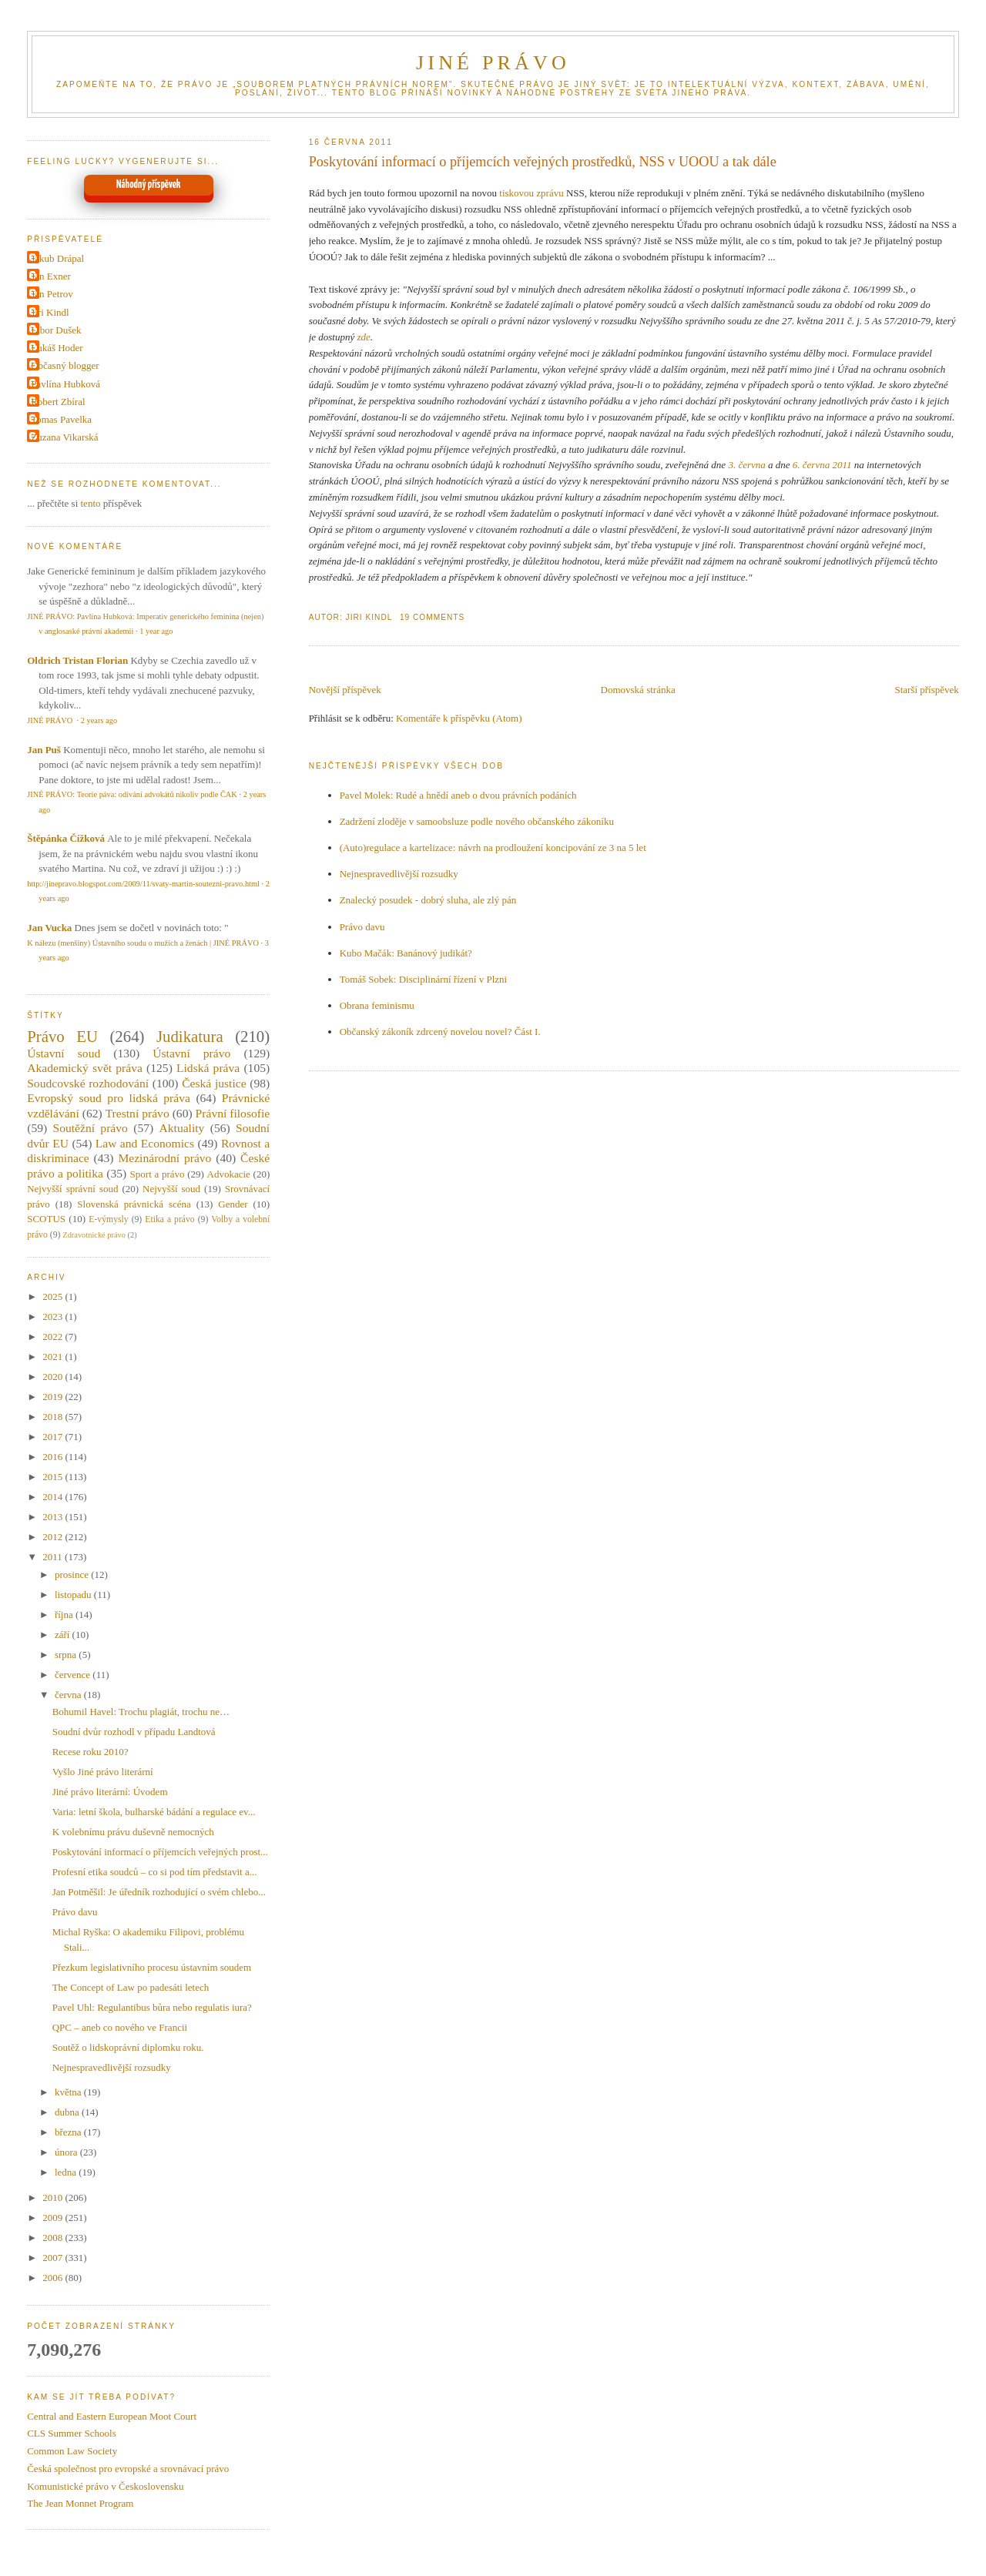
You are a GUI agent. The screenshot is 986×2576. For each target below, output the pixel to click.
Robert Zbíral (58, 401)
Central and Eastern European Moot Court (111, 2416)
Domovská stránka (638, 689)
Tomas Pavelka (61, 419)
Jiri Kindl (50, 312)
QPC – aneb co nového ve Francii (119, 2027)
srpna (67, 1654)
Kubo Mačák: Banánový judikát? (406, 953)
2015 (53, 1476)
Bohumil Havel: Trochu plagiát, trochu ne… (141, 1711)
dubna (68, 2112)
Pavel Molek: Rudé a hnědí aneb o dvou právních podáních (458, 795)
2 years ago (99, 720)
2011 (53, 1557)
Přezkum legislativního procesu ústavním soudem (152, 1967)
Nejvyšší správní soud (72, 1188)
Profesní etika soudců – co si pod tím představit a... (154, 1872)
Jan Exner (51, 276)
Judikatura (189, 1036)
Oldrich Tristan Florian (77, 660)
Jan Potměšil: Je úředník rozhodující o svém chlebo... (159, 1892)
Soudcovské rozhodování (88, 1083)
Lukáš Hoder (57, 347)
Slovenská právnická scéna (133, 1204)
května (69, 2092)
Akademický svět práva (85, 1067)
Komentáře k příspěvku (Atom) (459, 718)
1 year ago (156, 631)
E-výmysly (108, 1219)
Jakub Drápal (57, 258)
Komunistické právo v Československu (105, 2486)
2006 (53, 2277)
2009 (53, 2217)
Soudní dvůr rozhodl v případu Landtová (134, 1731)
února (67, 2152)
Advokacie (228, 1174)
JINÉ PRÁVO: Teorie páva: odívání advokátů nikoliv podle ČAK (132, 794)
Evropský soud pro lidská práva (108, 1097)
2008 (53, 2237)
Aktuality (181, 1127)
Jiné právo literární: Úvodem (110, 1791)
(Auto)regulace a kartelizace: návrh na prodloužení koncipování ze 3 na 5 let (493, 847)
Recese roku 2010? (90, 1751)
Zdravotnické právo (94, 1235)
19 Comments (432, 617)
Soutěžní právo (89, 1127)
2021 (53, 1356)
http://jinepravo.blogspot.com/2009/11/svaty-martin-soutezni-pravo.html (143, 883)
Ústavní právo (191, 1053)
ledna (67, 2172)
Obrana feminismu (377, 1005)
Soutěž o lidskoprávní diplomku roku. (128, 2047)
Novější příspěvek (345, 689)
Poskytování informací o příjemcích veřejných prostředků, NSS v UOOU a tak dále (542, 161)
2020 (53, 1376)
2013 (53, 1516)
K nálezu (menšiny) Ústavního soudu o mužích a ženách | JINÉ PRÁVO (143, 943)
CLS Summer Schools (71, 2433)
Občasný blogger (65, 365)
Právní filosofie (233, 1113)
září (63, 1634)
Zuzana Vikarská (64, 437)
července (73, 1674)
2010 (53, 2197)
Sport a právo (157, 1174)
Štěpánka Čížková (66, 838)
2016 (53, 1456)
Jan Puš (44, 749)
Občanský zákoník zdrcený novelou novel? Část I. (440, 1031)
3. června (746, 465)
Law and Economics (145, 1143)
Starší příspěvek (926, 689)
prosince (73, 1574)
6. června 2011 (822, 465)
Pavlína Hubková (65, 384)
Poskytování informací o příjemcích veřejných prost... (160, 1851)
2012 (53, 1537)
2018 (53, 1416)
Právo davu (362, 927)
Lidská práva (208, 1067)
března (69, 2132)
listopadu (74, 1594)
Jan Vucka (49, 927)
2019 (53, 1396)
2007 (53, 2257)
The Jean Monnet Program (80, 2503)
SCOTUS (46, 1218)
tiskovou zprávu (531, 193)
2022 (53, 1336)
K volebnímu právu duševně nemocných (133, 1831)
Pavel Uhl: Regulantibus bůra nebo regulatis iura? (152, 2007)
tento (91, 503)
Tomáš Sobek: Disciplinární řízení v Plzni (424, 979)
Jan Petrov (52, 294)
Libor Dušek (56, 330)
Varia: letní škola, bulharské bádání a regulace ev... (154, 1811)
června (69, 1694)
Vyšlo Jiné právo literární (102, 1771)
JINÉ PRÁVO (493, 63)
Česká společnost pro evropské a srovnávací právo (128, 2468)
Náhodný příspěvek (148, 184)
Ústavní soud (63, 1053)
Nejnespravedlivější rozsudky (399, 873)
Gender (232, 1204)
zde (363, 337)
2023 (53, 1316)
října (65, 1614)
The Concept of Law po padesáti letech (131, 1987)
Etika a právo (169, 1219)
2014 (53, 1496)
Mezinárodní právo (164, 1157)
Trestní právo (137, 1113)
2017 (53, 1436)
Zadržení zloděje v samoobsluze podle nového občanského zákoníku (477, 821)
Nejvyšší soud (171, 1188)
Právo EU (62, 1036)
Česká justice (214, 1083)
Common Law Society (72, 2451)
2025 (53, 1296)
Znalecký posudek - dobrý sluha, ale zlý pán (428, 900)
